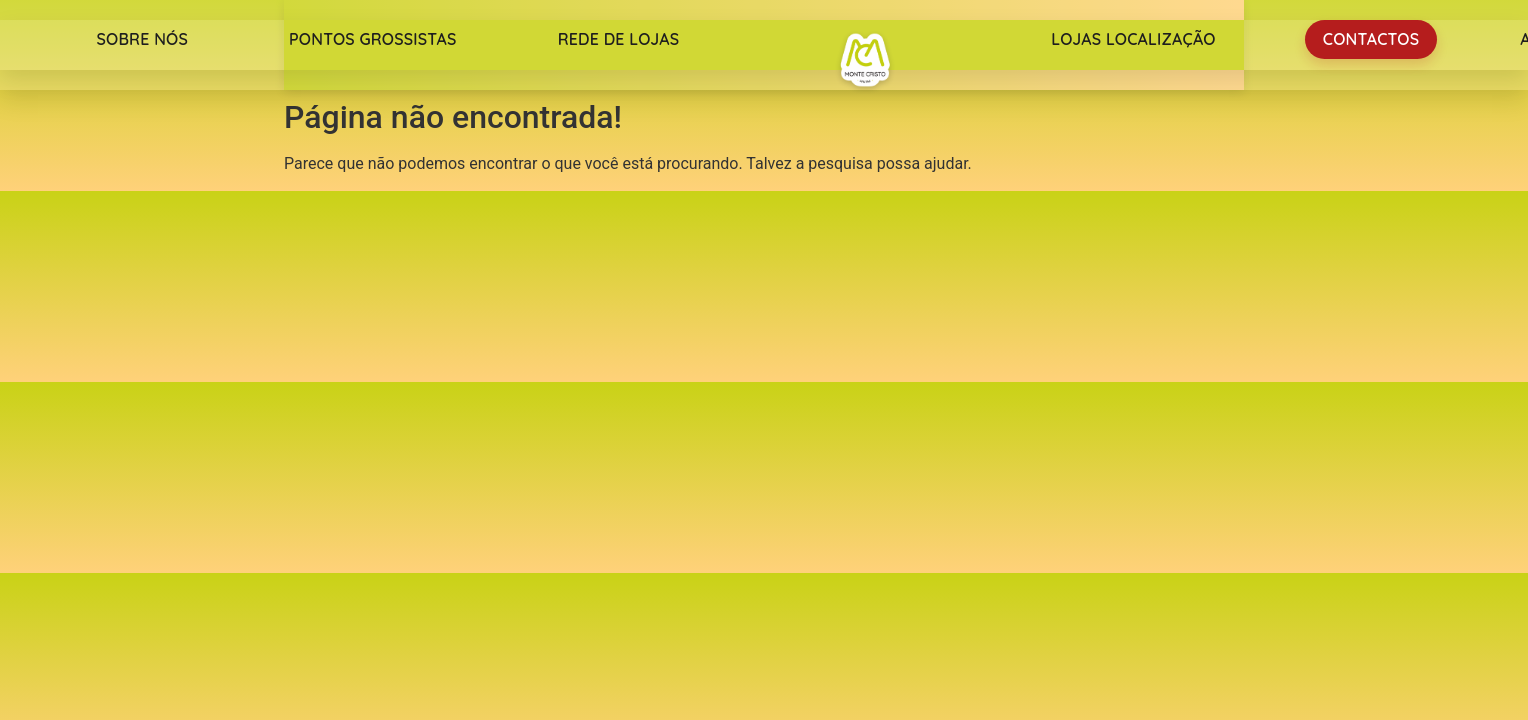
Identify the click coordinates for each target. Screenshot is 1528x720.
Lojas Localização (1133, 39)
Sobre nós (142, 39)
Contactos (1371, 39)
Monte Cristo (865, 60)
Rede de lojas (619, 39)
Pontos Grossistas (373, 39)
